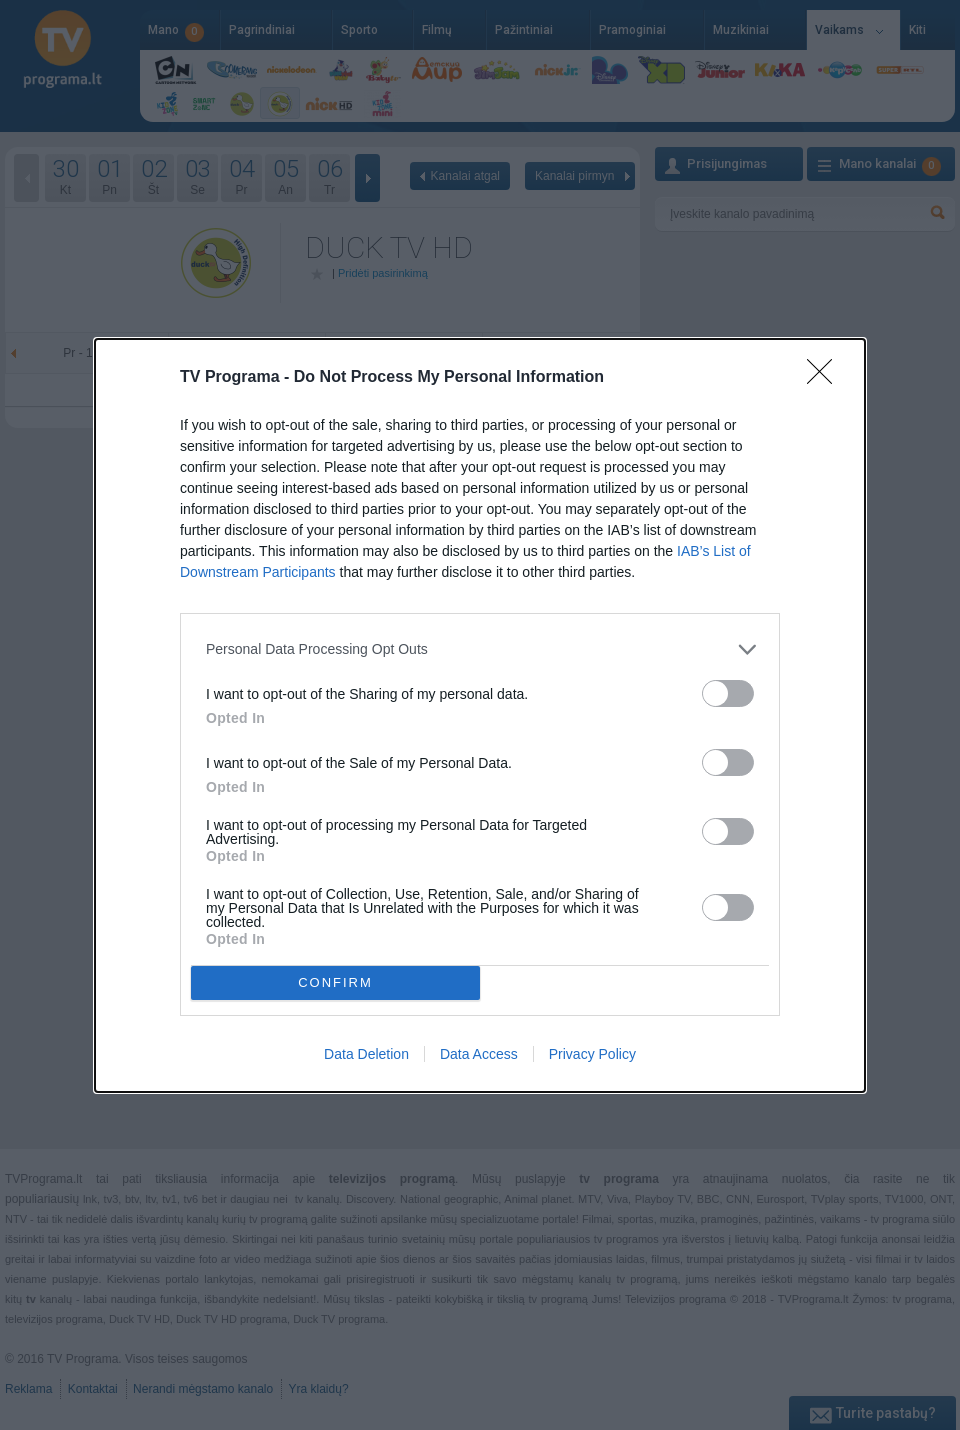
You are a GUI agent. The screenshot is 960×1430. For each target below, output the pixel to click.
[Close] (826, 378)
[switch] (728, 693)
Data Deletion (366, 1054)
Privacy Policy (592, 1054)
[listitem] (480, 649)
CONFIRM (335, 981)
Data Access (479, 1054)
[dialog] (480, 715)
